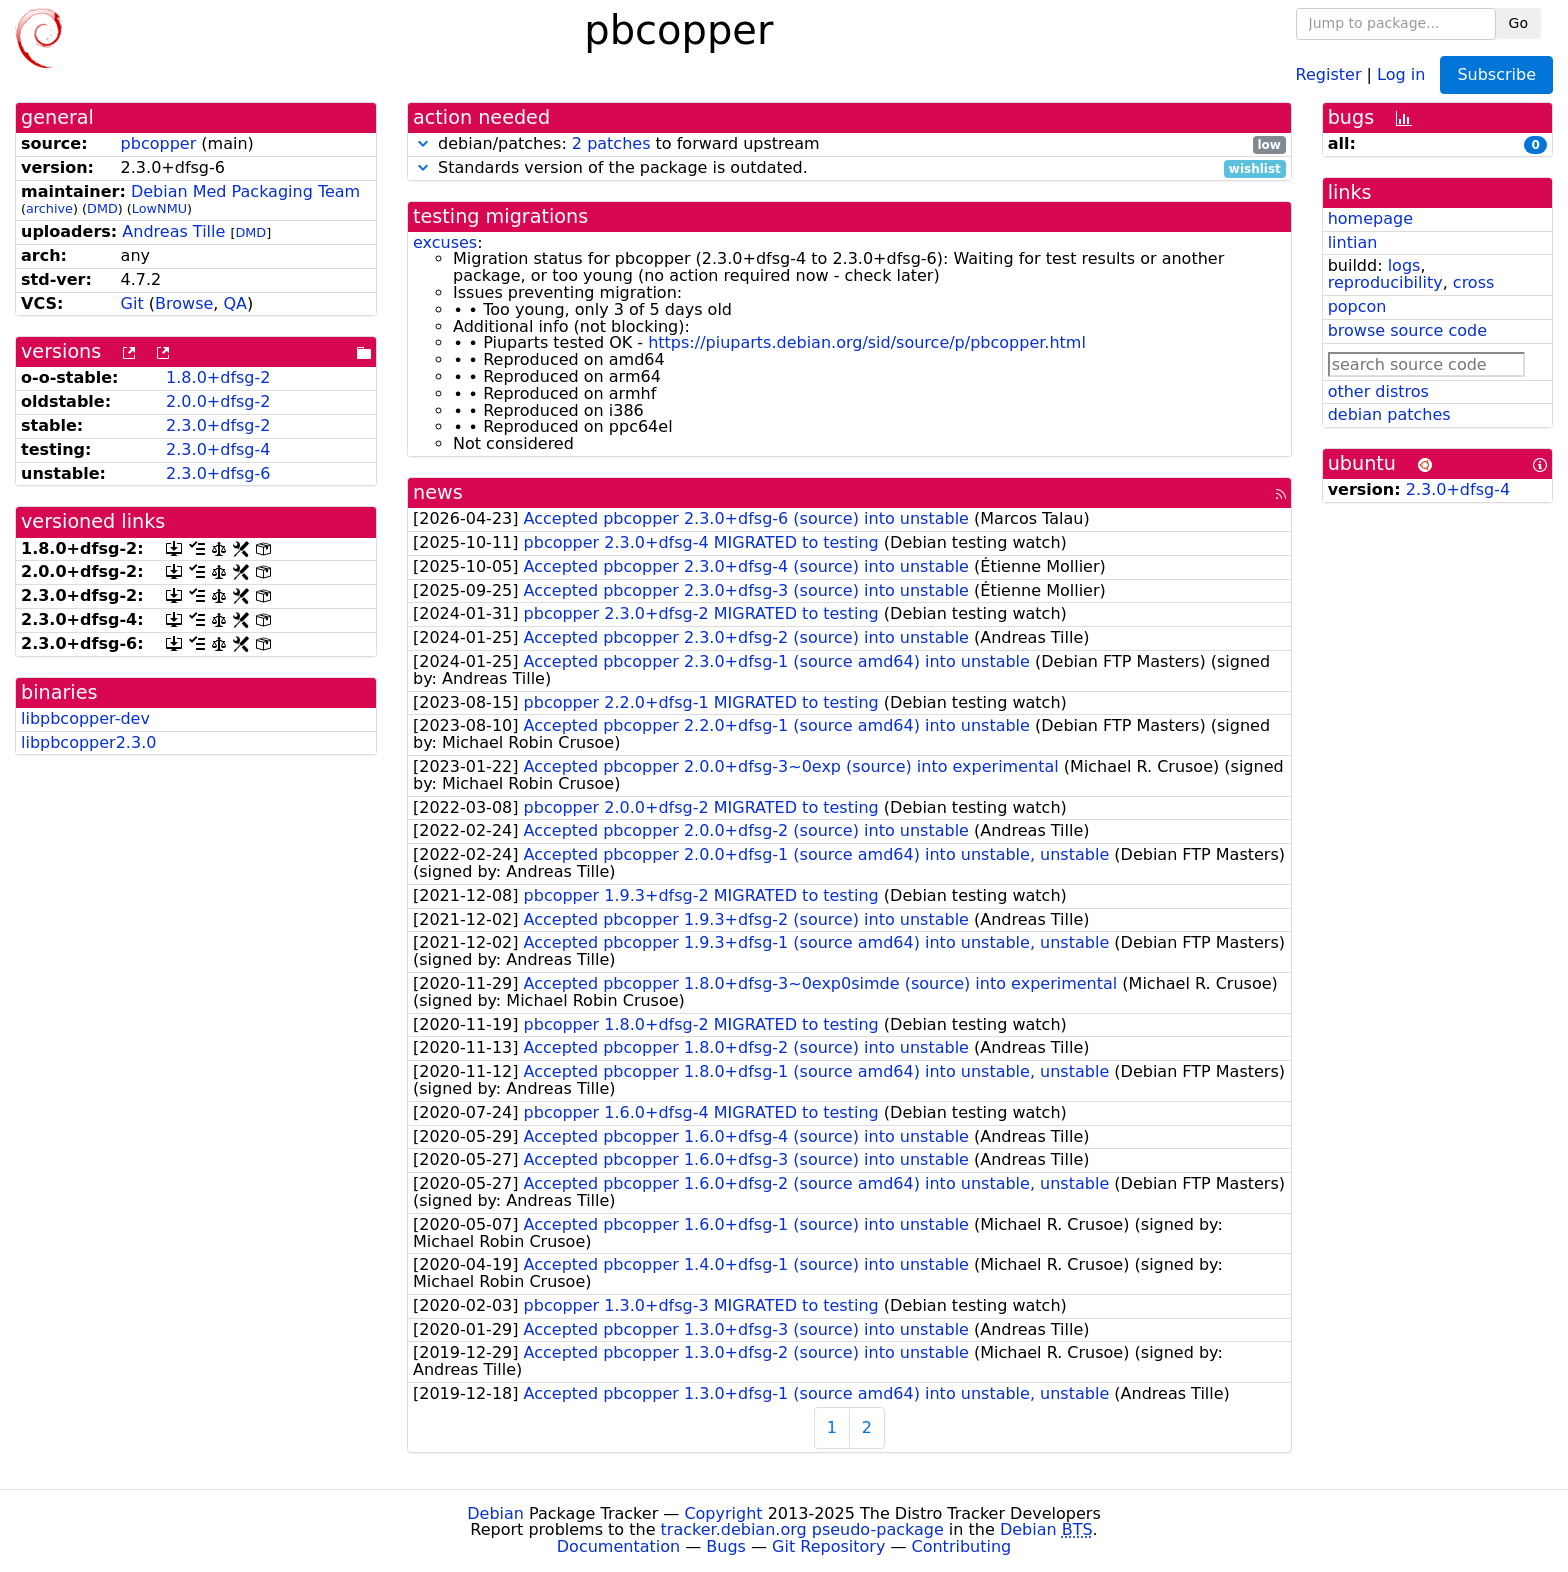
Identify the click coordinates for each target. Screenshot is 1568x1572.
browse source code (1407, 330)
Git (132, 303)
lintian (1353, 242)
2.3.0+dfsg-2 (218, 425)
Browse (184, 303)
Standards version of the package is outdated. (849, 168)
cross (1473, 282)
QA (235, 303)
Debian (495, 1513)
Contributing (962, 1546)
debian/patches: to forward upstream (849, 144)
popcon (1357, 306)
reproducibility (1385, 282)
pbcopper (159, 143)
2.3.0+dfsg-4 (218, 449)
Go (1518, 23)
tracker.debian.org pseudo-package (802, 1529)
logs (1404, 265)
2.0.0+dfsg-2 (218, 401)
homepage (1370, 218)
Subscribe (1496, 74)
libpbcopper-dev (85, 718)
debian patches (1389, 414)
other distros (1378, 391)
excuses (445, 242)
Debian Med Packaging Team (245, 191)
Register (1329, 73)
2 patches (611, 143)
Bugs (726, 1546)
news (438, 492)
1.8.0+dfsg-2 (218, 377)
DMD (102, 208)
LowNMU (159, 208)
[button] (423, 143)
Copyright (723, 1513)
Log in (1401, 73)
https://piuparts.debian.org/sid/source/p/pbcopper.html (867, 342)
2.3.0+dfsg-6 (218, 473)
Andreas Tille (173, 231)
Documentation (618, 1546)
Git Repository (828, 1546)
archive (49, 208)
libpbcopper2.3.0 (88, 742)
